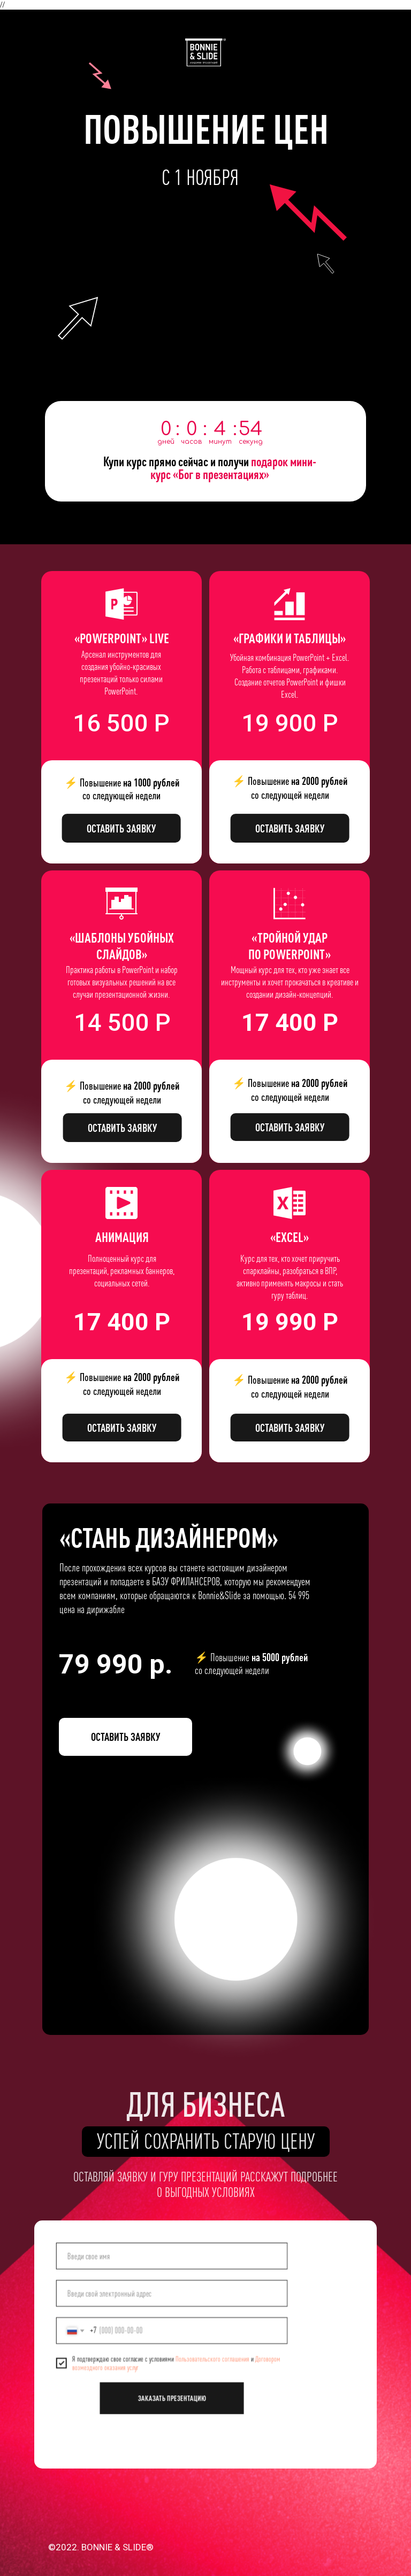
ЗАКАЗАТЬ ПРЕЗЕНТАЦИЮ (172, 2395)
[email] (171, 2295)
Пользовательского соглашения (211, 2358)
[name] (171, 2259)
